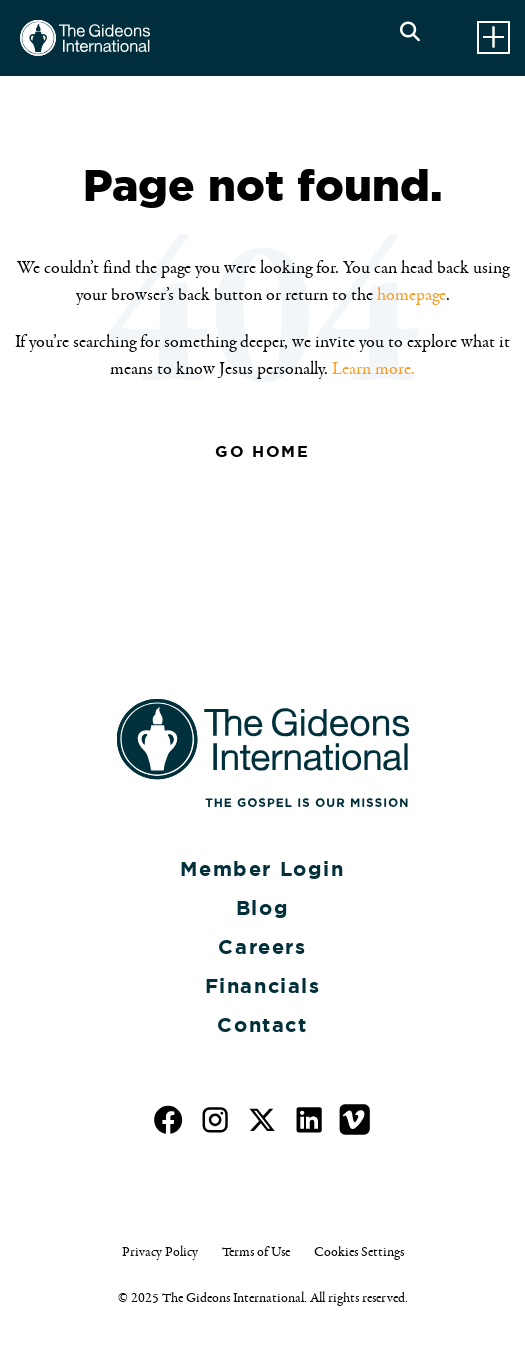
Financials (263, 986)
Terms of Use (256, 1252)
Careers (262, 947)
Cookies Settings (359, 1252)
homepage (411, 295)
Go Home (262, 451)
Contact (262, 1025)
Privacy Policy (160, 1252)
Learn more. (373, 369)
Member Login (262, 869)
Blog (262, 908)
